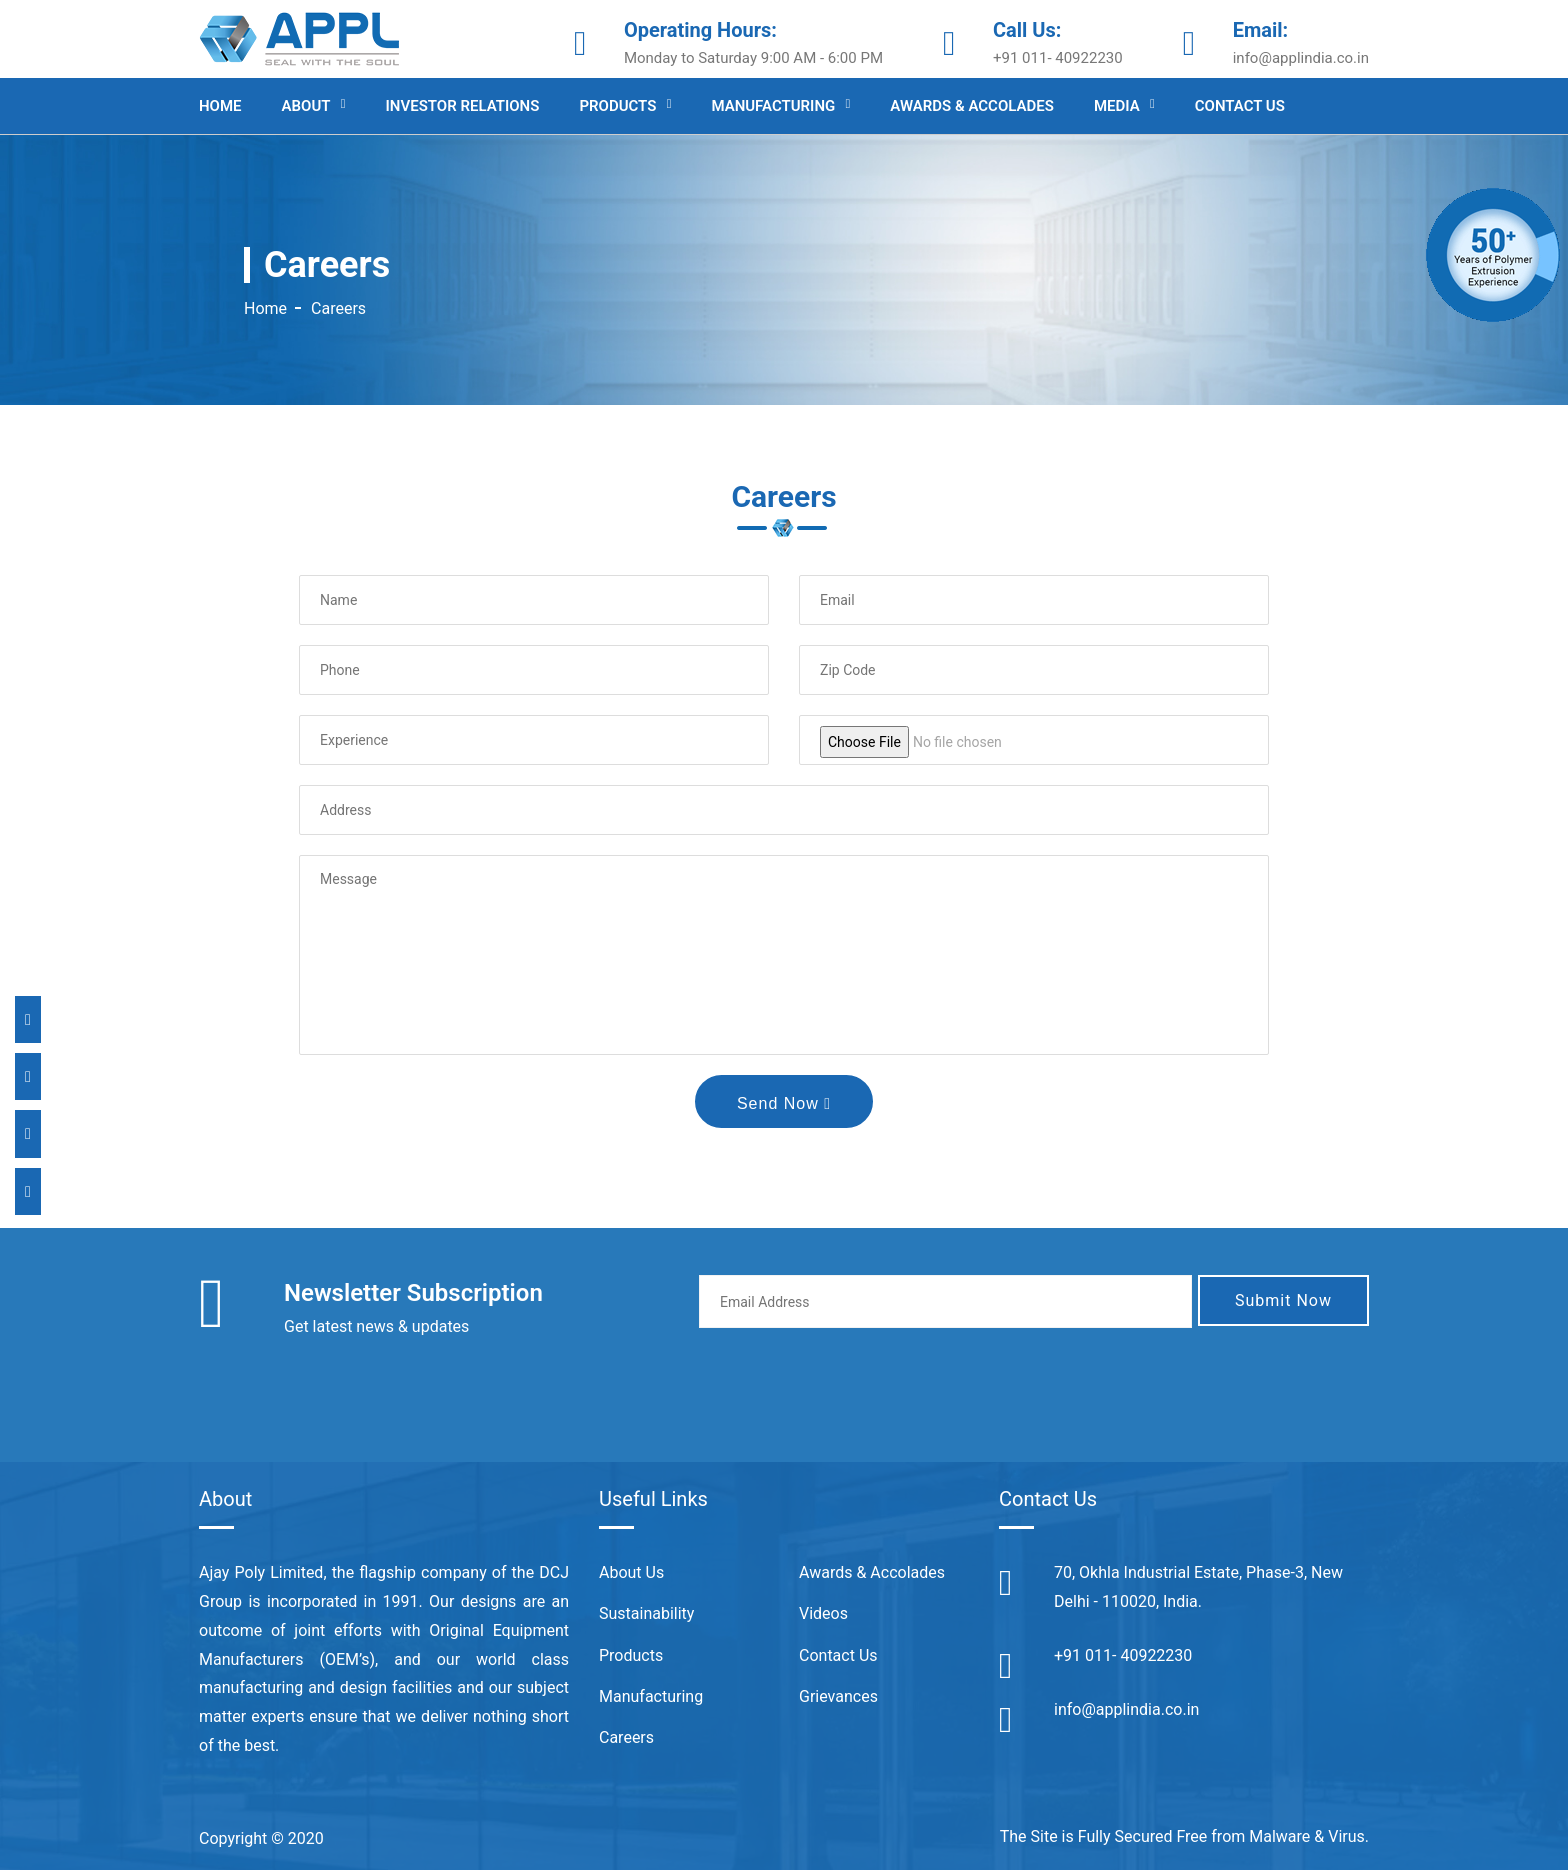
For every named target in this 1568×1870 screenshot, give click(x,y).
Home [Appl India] (220, 106)
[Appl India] (299, 37)
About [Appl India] (306, 106)
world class (522, 1659)
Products (631, 1655)
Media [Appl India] (1117, 106)
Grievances (838, 1696)
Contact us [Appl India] (1240, 106)
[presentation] (851, 1383)
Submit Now (1283, 1300)
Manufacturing (651, 1696)
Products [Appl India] (617, 106)
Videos (823, 1613)
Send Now (784, 1103)
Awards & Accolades (872, 1572)
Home (265, 308)
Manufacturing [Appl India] (773, 106)
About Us (631, 1572)
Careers (626, 1737)
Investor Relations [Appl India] (463, 106)
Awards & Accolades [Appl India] (972, 106)
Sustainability (646, 1613)
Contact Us (838, 1655)
